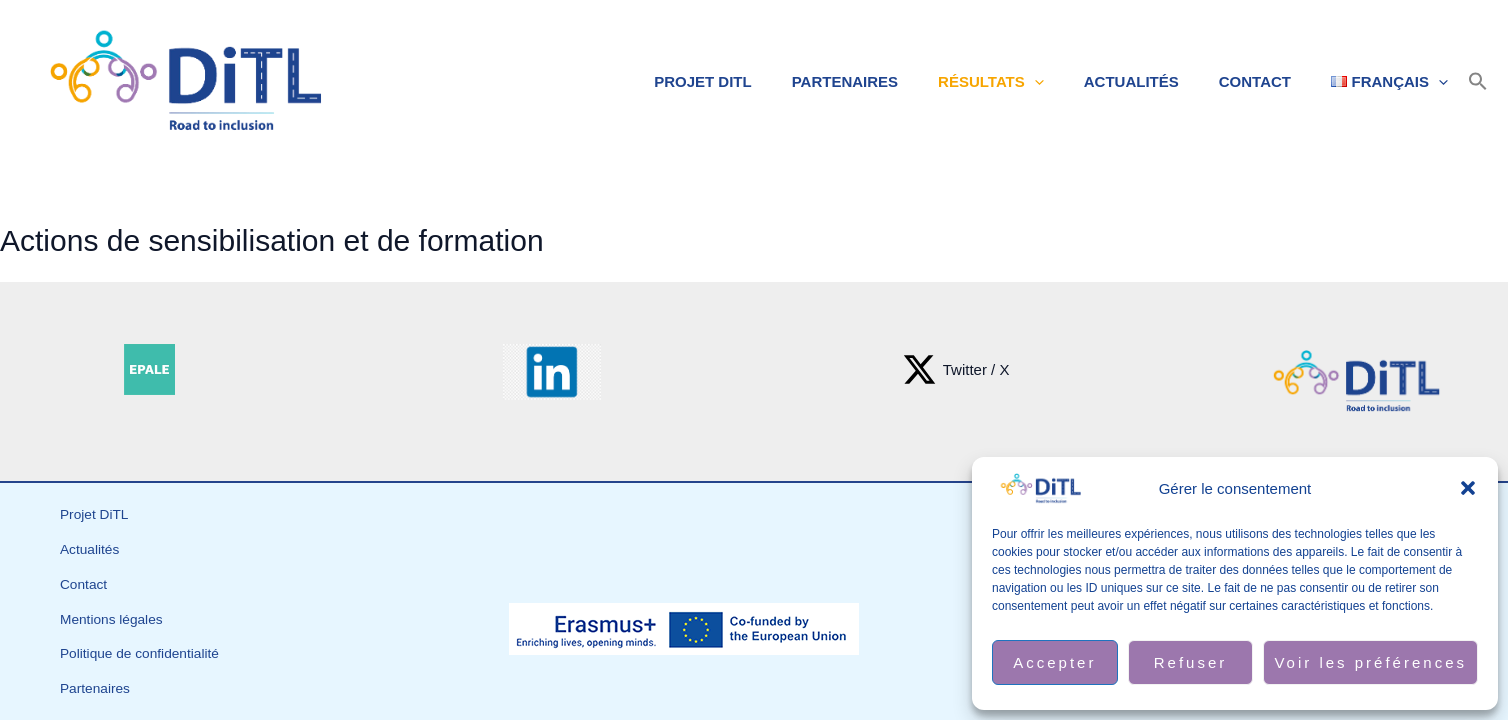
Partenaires (890, 81)
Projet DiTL (758, 81)
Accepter (1054, 662)
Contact (1270, 81)
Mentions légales (116, 605)
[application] (1069, 82)
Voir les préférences (1370, 662)
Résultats (1026, 82)
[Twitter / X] (956, 369)
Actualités (1156, 81)
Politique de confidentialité (147, 631)
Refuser (1191, 662)
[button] (1468, 488)
